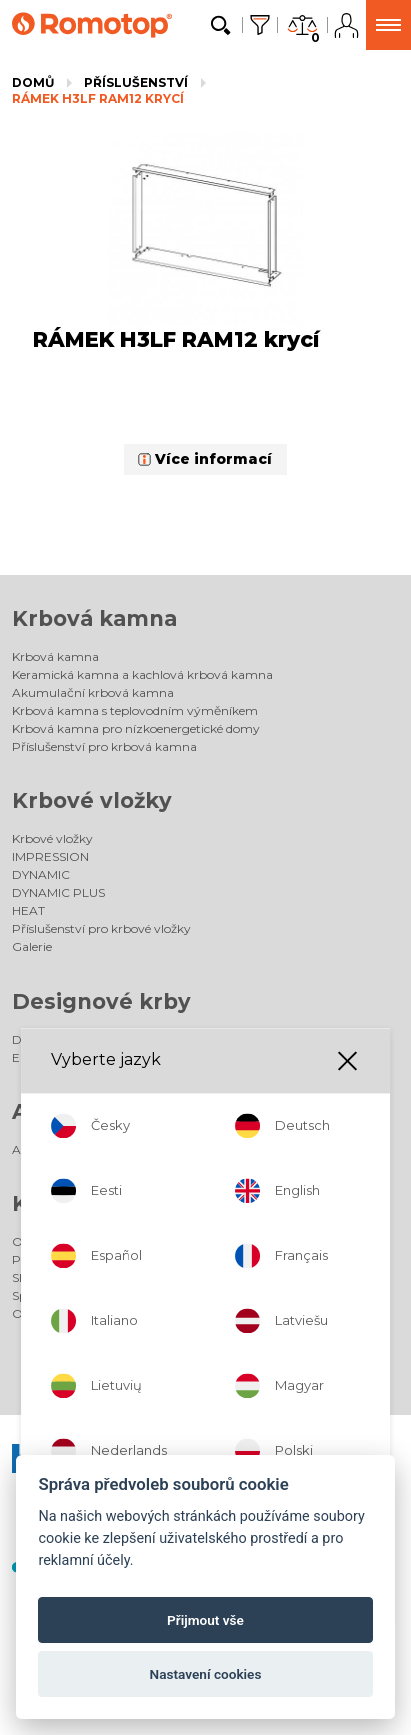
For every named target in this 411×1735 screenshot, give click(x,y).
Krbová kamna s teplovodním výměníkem (135, 710)
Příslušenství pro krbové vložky (101, 928)
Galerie (32, 946)
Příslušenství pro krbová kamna (104, 746)
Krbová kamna (94, 618)
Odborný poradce (63, 1241)
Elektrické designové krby (85, 1057)
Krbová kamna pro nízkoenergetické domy (136, 728)
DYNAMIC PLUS (58, 892)
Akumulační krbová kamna (93, 692)
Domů (33, 82)
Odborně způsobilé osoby (86, 1313)
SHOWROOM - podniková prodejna (116, 1277)
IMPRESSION (50, 856)
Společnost (43, 1295)
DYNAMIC (41, 874)
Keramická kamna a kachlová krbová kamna (142, 674)
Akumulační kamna (121, 1111)
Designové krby (101, 1001)
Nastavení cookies (206, 1674)
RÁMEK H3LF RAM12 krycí (98, 98)
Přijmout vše (205, 1620)
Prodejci (35, 1259)
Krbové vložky (92, 800)
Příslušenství (136, 82)
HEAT (28, 910)
